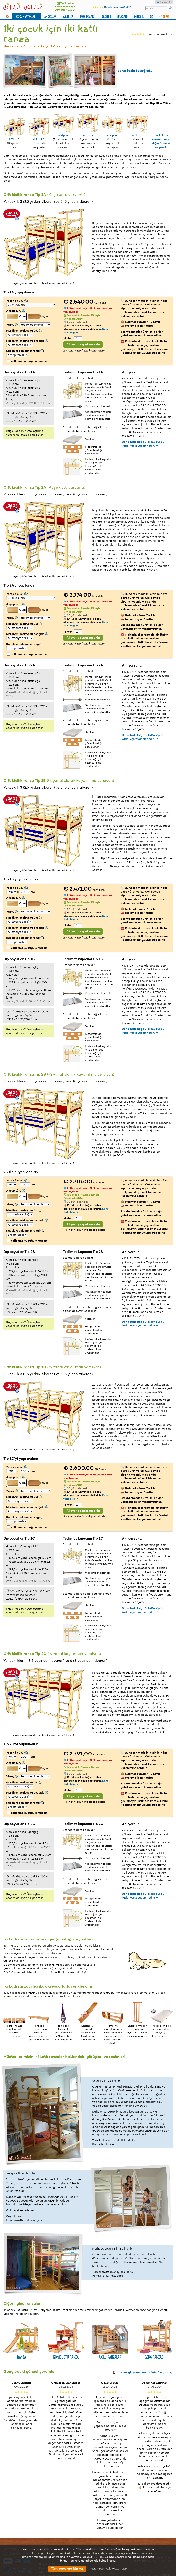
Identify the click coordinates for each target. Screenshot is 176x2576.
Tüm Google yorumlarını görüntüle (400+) (144, 2372)
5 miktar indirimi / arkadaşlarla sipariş (84, 350)
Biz (151, 16)
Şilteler (68, 16)
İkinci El (139, 16)
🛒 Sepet (164, 16)
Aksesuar (50, 16)
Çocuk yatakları (26, 16)
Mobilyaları (87, 16)
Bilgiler (106, 16)
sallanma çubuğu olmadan (27, 361)
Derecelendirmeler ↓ (152, 34)
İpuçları (122, 16)
